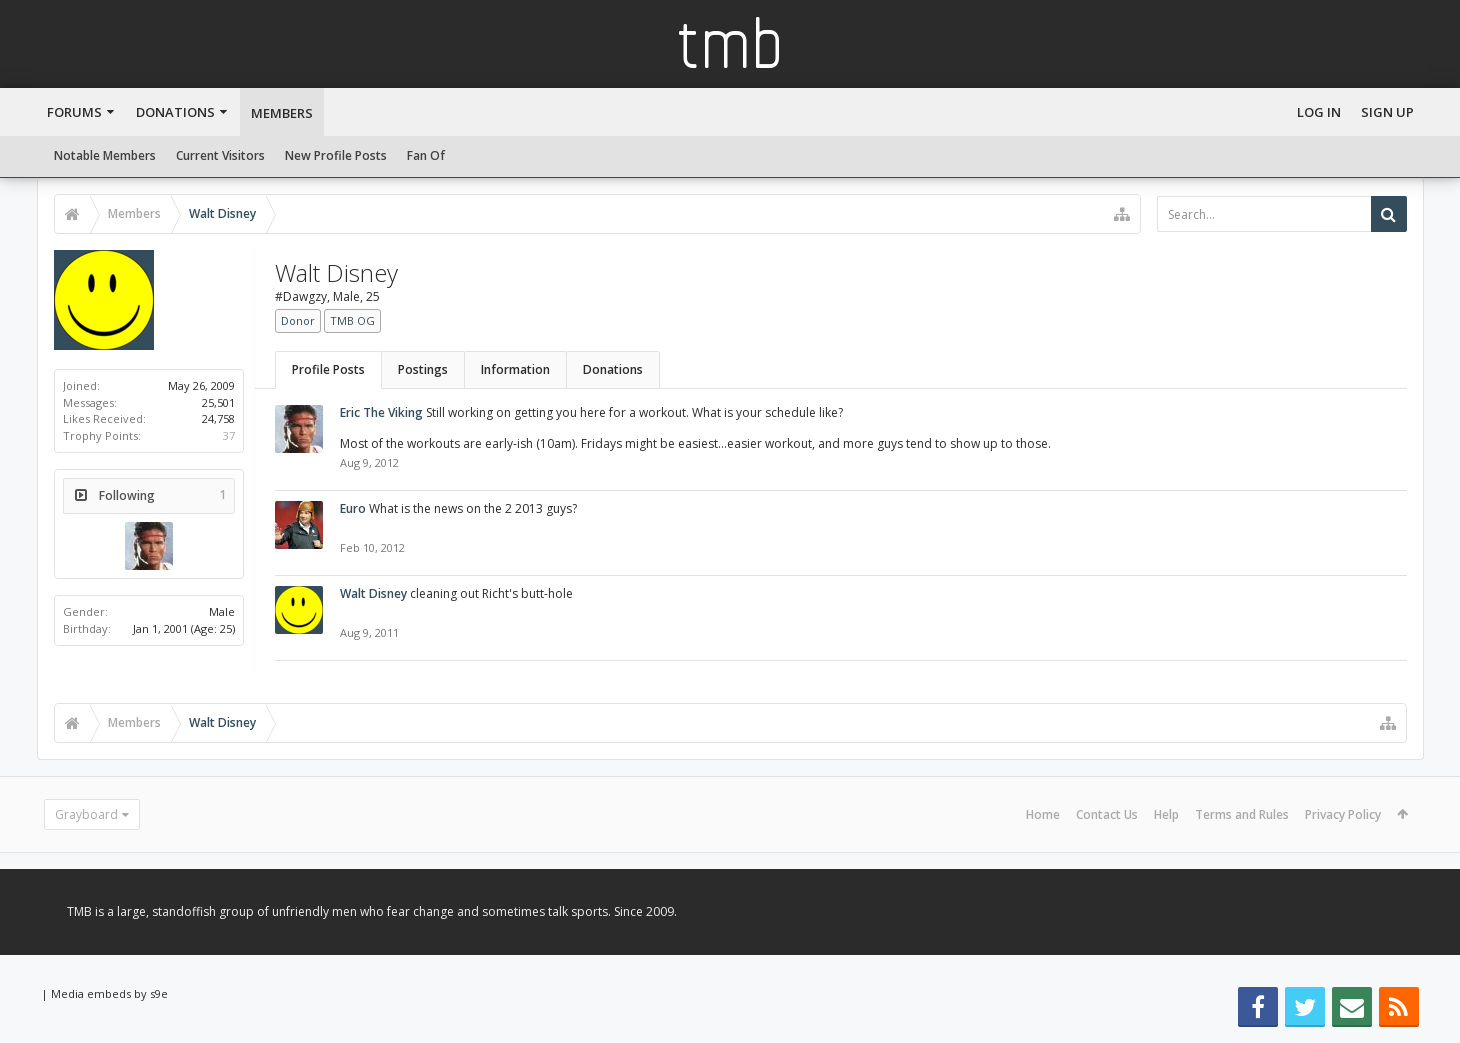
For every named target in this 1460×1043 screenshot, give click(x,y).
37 (229, 435)
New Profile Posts (336, 155)
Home (1043, 814)
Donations (175, 112)
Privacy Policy (1343, 814)
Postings (423, 369)
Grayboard (86, 814)
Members (282, 113)
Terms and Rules (1242, 814)
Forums (74, 112)
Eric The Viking (381, 412)
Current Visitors (220, 155)
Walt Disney (373, 593)
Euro (353, 508)
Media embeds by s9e (109, 993)
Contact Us (1107, 814)
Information (515, 369)
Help (1166, 814)
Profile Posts (328, 369)
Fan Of (426, 155)
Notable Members (105, 155)
